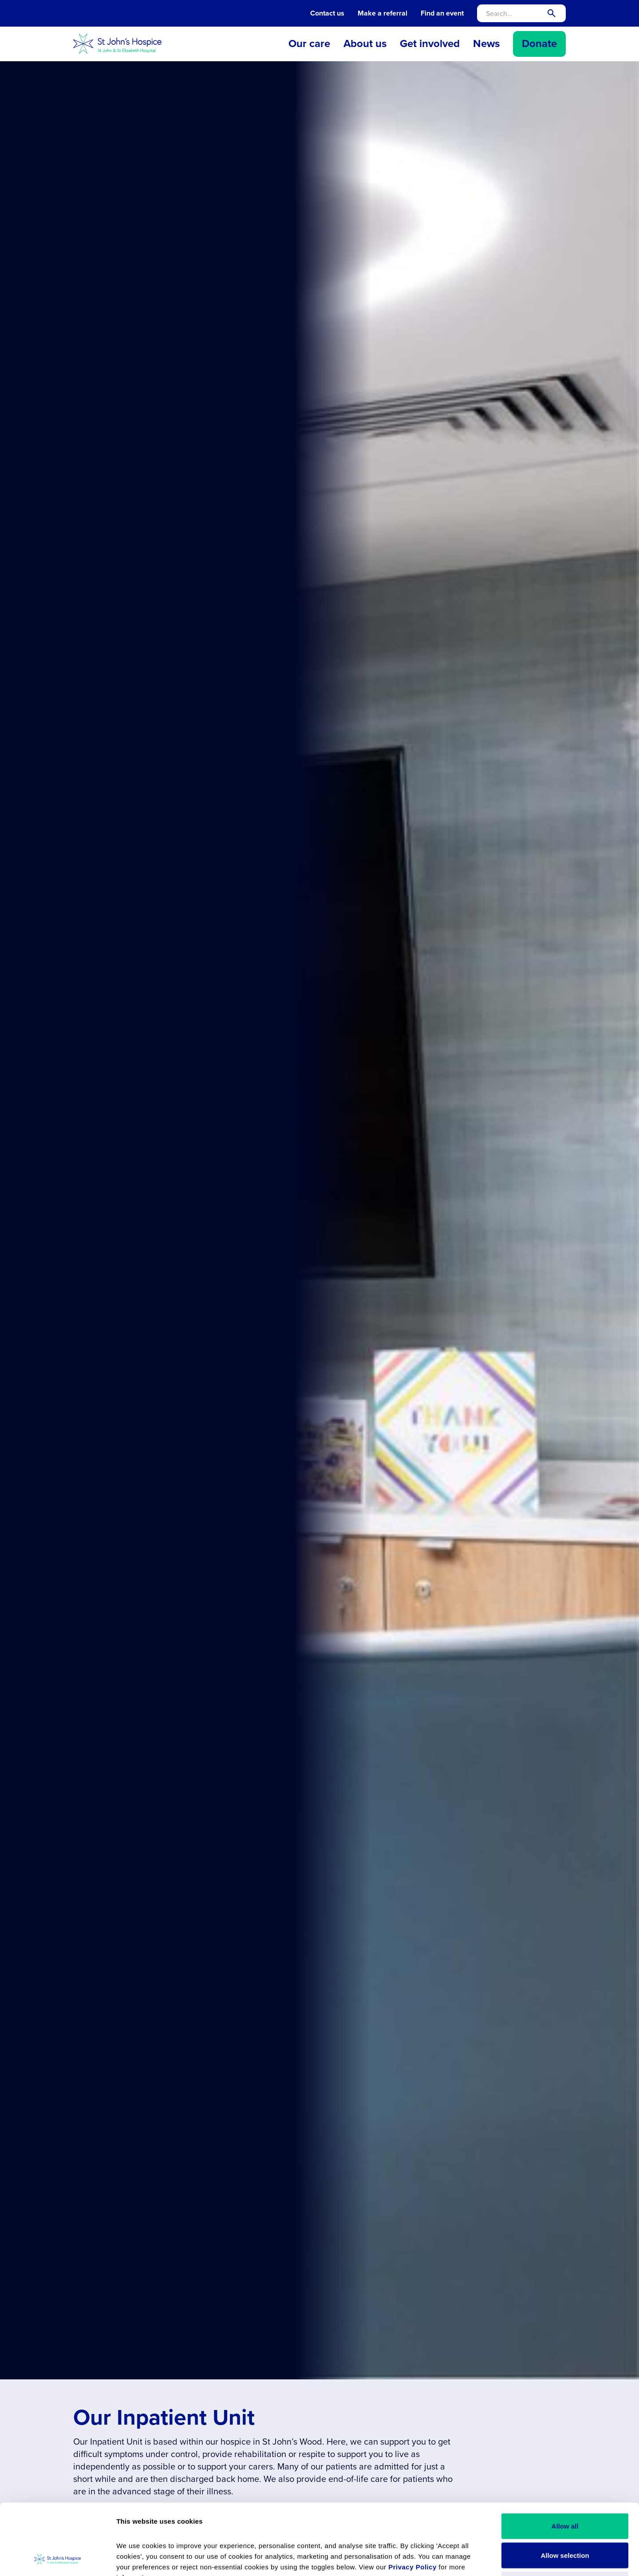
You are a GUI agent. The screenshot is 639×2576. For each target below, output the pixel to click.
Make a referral (382, 13)
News (486, 43)
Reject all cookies (565, 2517)
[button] (309, 43)
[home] (117, 44)
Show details (494, 2558)
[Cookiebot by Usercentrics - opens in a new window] (57, 2558)
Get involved (430, 43)
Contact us (327, 13)
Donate (539, 43)
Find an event (442, 13)
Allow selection (564, 2489)
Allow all (565, 2459)
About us (365, 43)
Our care (309, 43)
